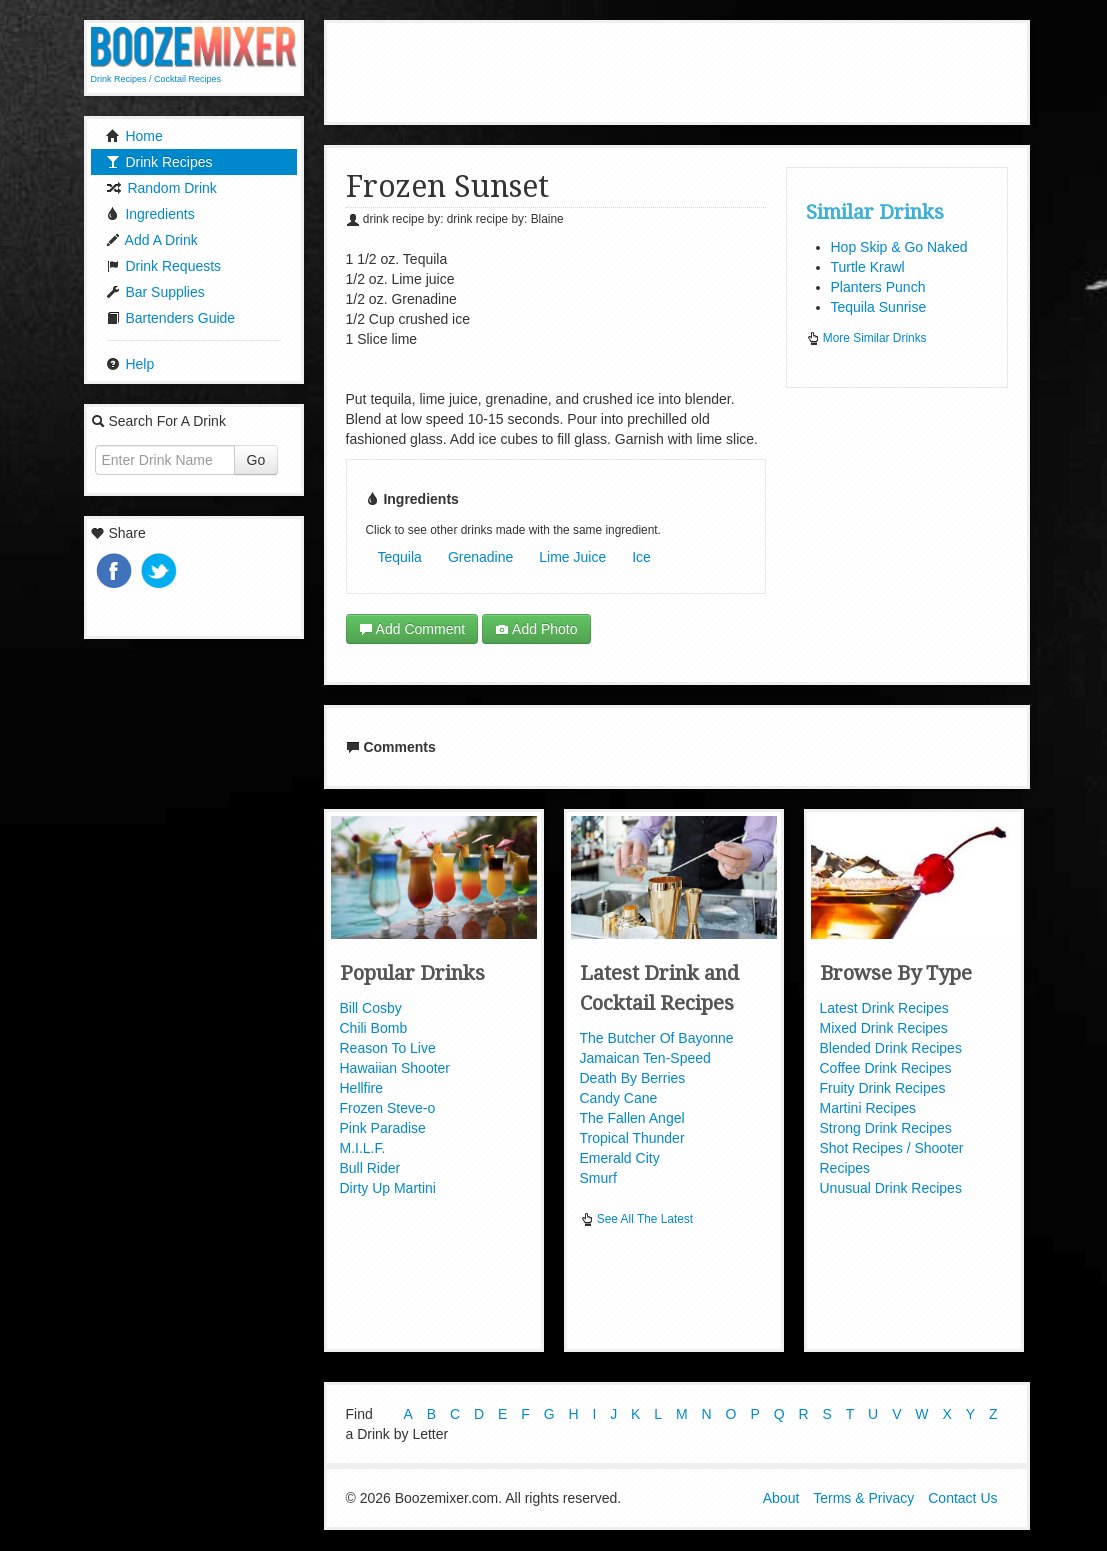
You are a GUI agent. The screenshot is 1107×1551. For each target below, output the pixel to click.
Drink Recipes (159, 162)
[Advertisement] (693, 70)
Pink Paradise (383, 1128)
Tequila (400, 557)
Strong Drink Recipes (886, 1128)
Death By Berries (633, 1078)
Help (130, 364)
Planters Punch (878, 287)
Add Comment (412, 629)
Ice (641, 557)
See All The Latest (637, 1219)
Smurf (598, 1178)
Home (134, 136)
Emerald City (620, 1158)
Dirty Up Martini (388, 1188)
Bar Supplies (155, 292)
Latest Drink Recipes (884, 1008)
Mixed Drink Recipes (884, 1028)
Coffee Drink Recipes (886, 1068)
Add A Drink (152, 240)
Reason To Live (388, 1048)
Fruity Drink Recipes (883, 1088)
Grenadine (480, 557)
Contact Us (962, 1499)
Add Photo (536, 629)
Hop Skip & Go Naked (899, 247)
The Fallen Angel (632, 1118)
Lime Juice (572, 557)
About (781, 1499)
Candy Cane (619, 1098)
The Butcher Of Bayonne (657, 1038)
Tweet (161, 572)
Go (256, 460)
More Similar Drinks (866, 338)
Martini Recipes (868, 1108)
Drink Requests (164, 266)
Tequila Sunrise (879, 307)
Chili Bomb (374, 1028)
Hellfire (362, 1088)
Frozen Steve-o (388, 1108)
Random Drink (161, 188)
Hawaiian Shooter (395, 1068)
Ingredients (150, 214)
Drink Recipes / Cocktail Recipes (156, 79)
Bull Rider (370, 1168)
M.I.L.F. (363, 1148)
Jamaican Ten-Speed (645, 1058)
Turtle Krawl (868, 267)
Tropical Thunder (632, 1138)
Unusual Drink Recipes (891, 1188)
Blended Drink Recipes (891, 1048)
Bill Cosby (371, 1008)
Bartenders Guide (171, 318)
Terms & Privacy (863, 1499)
